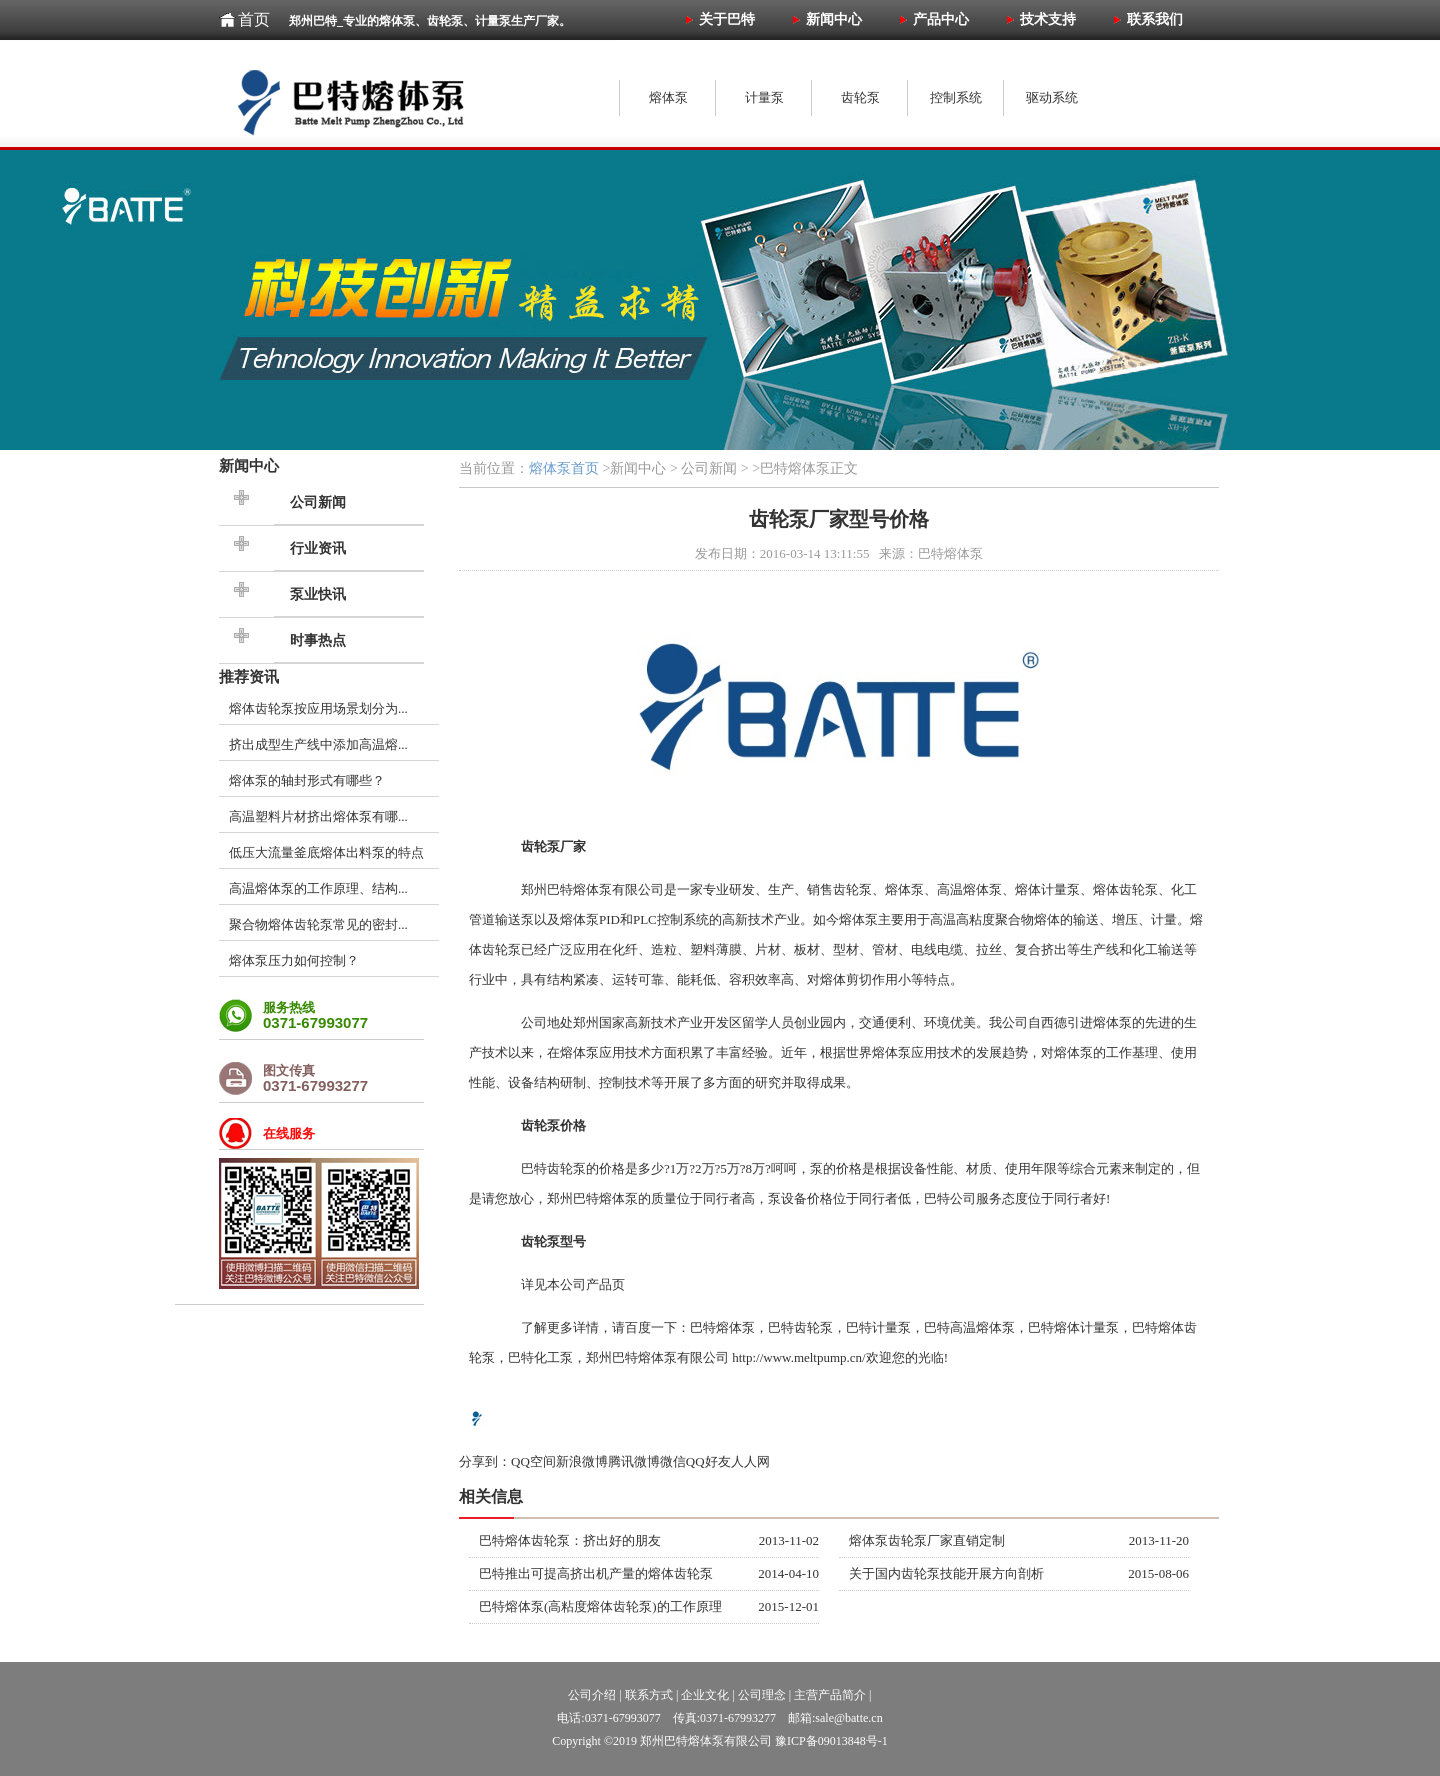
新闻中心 (249, 465)
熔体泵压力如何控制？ (294, 960)
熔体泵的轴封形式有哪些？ (307, 780)
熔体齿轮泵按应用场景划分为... (318, 708)
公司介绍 (592, 1695)
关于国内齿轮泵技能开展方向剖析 (946, 1573)
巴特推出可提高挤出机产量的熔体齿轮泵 (596, 1573)
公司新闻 (318, 502)
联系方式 (649, 1695)
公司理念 (762, 1695)
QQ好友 (708, 1461)
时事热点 (318, 640)
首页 (254, 19)
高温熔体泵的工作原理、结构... (318, 888)
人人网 (750, 1461)
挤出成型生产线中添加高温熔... (318, 744)
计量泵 (891, 1327)
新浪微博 (582, 1461)
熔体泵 (592, 889)
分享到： (485, 1461)
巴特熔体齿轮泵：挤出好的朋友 (570, 1540)
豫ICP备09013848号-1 (831, 1741)
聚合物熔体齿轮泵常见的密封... (318, 924)
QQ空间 (533, 1461)
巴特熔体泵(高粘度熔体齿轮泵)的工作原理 (600, 1606)
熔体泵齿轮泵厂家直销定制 (927, 1540)
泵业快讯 (318, 594)
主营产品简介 (830, 1695)
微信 (673, 1461)
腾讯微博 (634, 1461)
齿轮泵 (1138, 889)
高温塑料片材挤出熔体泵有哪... (318, 816)
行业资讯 (318, 548)
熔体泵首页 (564, 468)
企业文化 (705, 1695)
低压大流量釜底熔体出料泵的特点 (326, 852)
